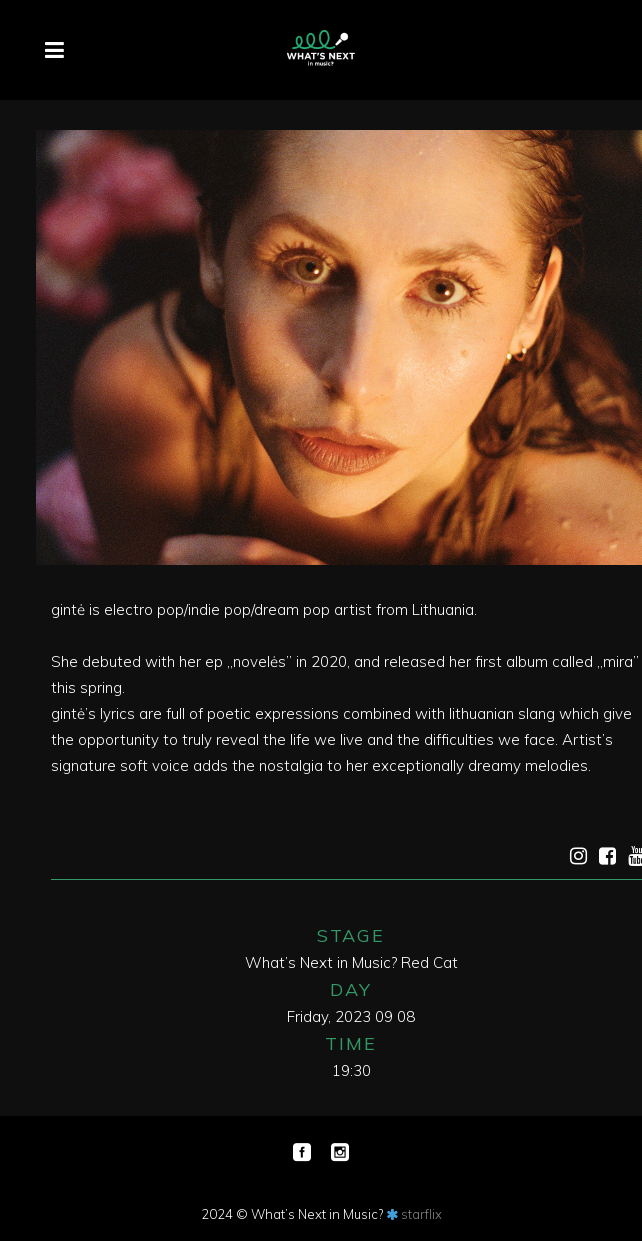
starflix (421, 1214)
